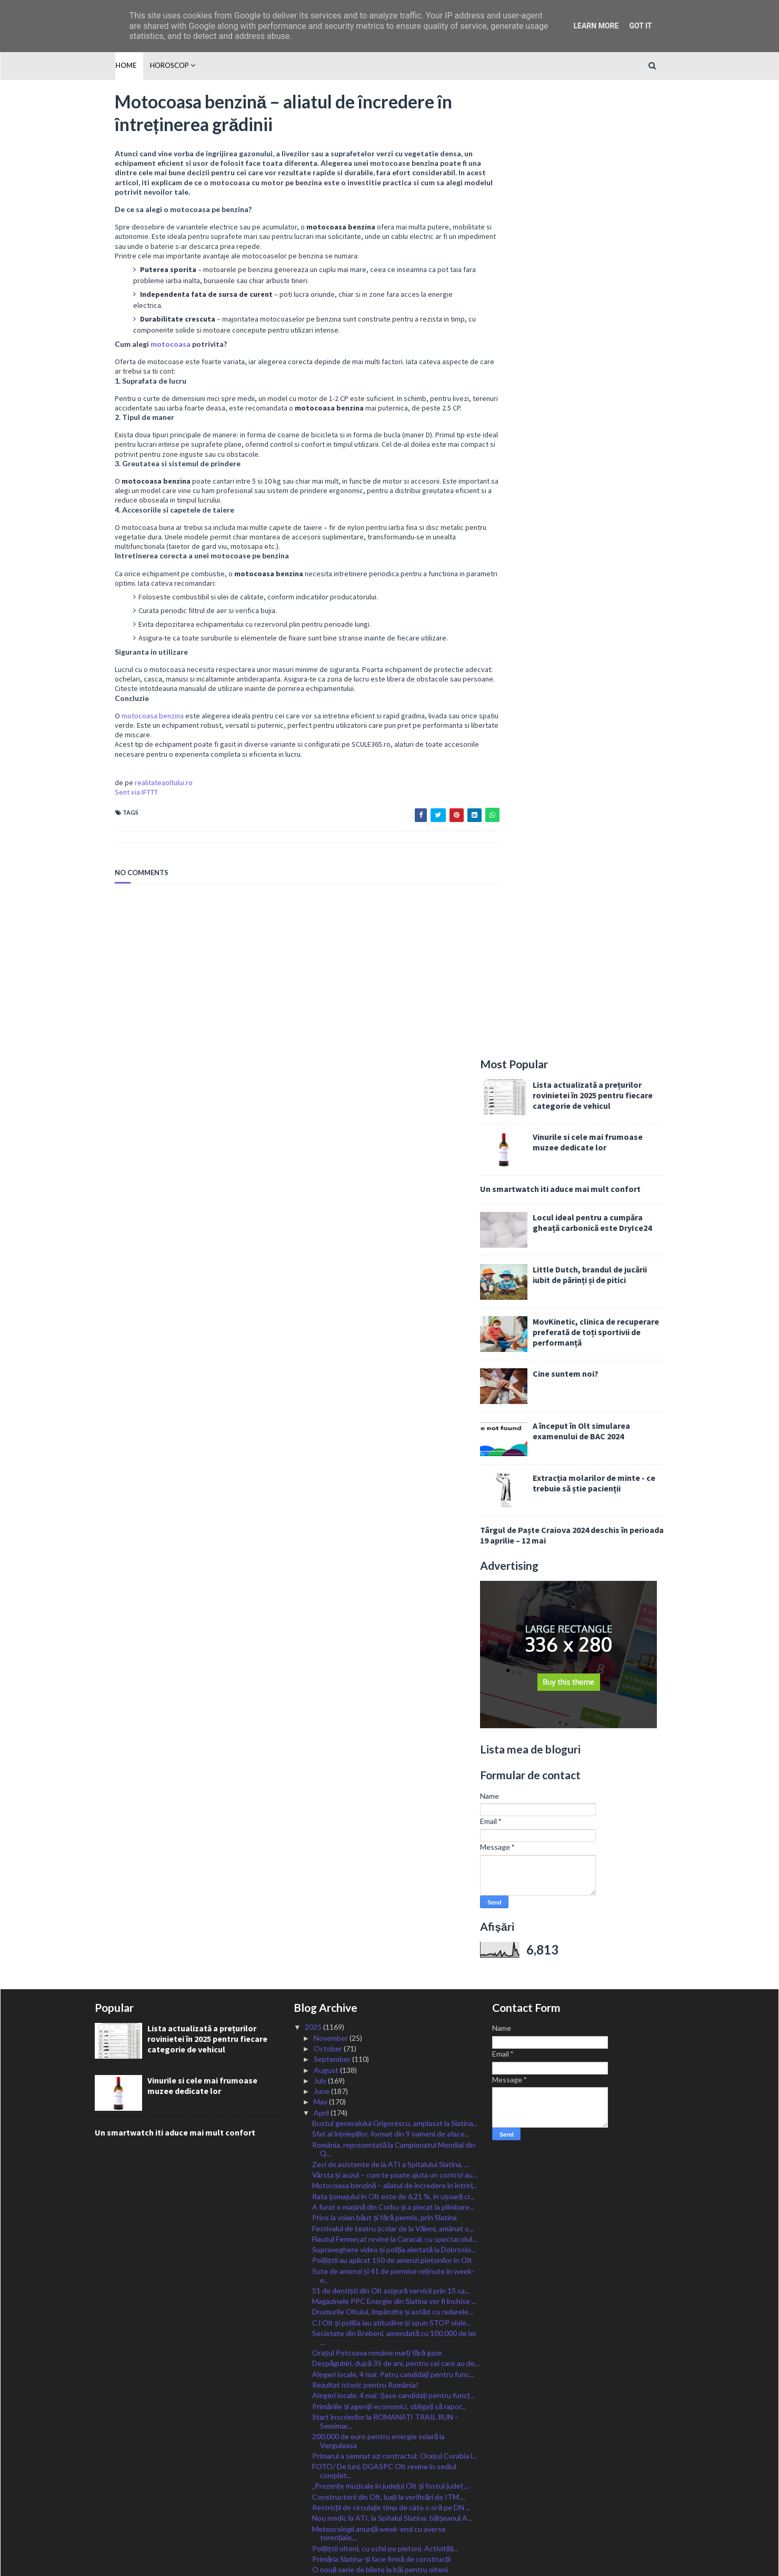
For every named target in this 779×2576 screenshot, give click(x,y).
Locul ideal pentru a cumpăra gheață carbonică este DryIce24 (612, 267)
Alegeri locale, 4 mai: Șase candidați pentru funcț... (393, 1473)
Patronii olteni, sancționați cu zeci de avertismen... (392, 2044)
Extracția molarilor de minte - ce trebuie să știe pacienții (614, 527)
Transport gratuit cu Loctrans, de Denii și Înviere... (394, 2002)
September (333, 1137)
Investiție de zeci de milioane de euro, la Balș (384, 2085)
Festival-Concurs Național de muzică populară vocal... (386, 2175)
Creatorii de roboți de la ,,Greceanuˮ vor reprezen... (394, 2023)
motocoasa (151, 346)
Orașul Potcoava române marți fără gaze (377, 1431)
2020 (314, 2477)
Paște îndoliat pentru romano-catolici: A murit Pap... (396, 1940)
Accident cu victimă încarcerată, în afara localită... (392, 1991)
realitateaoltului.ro (144, 794)
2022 (314, 2455)
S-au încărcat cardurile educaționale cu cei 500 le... (393, 2244)
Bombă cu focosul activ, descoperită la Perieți (386, 2307)
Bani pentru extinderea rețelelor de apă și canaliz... (393, 1690)
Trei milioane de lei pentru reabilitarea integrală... (391, 1753)
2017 (314, 2509)
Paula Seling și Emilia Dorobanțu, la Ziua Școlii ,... (389, 2055)
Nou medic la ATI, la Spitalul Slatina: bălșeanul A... (392, 1596)
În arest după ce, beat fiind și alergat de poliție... (389, 1918)
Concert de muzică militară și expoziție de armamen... (379, 2071)
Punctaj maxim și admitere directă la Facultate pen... (396, 2233)
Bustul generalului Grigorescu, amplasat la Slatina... (395, 1201)
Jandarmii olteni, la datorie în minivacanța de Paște (393, 2149)
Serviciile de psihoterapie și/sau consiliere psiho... (392, 2106)
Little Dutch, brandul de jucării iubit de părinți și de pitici (610, 319)
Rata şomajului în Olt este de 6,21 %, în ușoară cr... (393, 1274)
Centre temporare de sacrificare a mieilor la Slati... (392, 2096)
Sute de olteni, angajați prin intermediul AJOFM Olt (395, 1701)
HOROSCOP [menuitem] (148, 65)
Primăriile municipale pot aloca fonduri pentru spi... (394, 2212)
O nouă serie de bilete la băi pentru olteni (380, 1647)
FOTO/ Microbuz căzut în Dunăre (366, 2286)
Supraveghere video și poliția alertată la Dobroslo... (394, 1328)
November (331, 1116)
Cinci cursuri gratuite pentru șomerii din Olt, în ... (391, 1907)
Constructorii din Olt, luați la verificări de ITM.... (389, 1575)
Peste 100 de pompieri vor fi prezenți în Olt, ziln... (391, 2012)
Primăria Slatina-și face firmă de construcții (381, 1637)
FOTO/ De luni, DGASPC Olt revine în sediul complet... (384, 1549)
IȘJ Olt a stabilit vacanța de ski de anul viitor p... (389, 2370)
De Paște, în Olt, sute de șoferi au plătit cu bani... (392, 1806)
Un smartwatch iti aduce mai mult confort (580, 233)
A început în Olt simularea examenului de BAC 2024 (601, 475)
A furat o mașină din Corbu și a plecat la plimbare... (393, 1285)
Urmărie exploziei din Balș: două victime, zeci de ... (392, 2391)
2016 (314, 2519)
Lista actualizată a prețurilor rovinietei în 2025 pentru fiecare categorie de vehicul (613, 140)
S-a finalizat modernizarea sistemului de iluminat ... (393, 2265)
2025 (314, 1105)
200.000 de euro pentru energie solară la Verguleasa (378, 1519)
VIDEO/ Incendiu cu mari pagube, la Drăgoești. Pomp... (388, 1873)
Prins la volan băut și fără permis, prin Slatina (384, 1295)
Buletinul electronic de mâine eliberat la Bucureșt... (395, 1785)
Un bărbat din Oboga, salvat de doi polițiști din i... (391, 2138)
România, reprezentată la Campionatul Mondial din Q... (394, 1228)
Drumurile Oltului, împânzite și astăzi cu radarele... (393, 1390)
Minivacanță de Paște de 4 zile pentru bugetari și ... (394, 2222)
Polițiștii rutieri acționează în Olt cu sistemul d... (388, 1950)
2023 (314, 2445)
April (322, 1191)
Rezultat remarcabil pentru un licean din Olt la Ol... (393, 2254)
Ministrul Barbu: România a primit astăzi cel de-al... (393, 1669)
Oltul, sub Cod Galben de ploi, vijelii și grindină (387, 1795)
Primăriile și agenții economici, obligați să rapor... (389, 1484)
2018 (314, 2498)
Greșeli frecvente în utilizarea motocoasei (380, 1731)
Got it (640, 26)
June (322, 1169)
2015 (314, 2530)
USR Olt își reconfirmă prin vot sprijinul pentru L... (392, 2276)
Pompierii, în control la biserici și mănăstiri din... (388, 1980)
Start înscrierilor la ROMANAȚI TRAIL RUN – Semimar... (386, 1500)
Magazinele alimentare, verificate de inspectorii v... (393, 2117)
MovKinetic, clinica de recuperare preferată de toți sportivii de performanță (616, 377)
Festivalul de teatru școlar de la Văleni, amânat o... (393, 1306)
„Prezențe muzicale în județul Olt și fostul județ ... (391, 1564)
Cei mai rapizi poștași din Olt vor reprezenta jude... (393, 1659)
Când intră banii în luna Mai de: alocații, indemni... (390, 1827)
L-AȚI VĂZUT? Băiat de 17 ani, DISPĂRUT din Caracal (387, 1893)
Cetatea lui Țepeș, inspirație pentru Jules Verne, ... (393, 2190)
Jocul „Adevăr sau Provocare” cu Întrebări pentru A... (392, 1717)
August (327, 1148)
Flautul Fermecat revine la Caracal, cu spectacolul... (394, 1317)
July (321, 1159)
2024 (314, 2434)
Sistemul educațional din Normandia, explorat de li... (395, 2338)
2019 (314, 2487)
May (321, 1180)
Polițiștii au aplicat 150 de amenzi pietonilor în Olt (392, 1338)
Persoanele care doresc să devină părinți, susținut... (395, 1680)
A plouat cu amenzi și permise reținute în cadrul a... (393, 2381)
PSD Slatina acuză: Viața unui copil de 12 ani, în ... (391, 1816)
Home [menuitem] (105, 65)
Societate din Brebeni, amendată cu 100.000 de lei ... (394, 1416)
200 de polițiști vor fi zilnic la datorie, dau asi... (385, 2128)
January (327, 2423)
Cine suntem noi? (585, 418)
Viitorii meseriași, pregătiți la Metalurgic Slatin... (389, 1774)
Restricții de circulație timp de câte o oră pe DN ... (391, 1585)
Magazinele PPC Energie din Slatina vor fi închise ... (394, 1379)
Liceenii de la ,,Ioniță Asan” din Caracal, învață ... (388, 2160)
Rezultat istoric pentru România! (365, 1463)
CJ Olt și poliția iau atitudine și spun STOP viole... (391, 1401)
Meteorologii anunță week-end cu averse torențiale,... (379, 1612)
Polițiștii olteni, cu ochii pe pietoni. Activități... (385, 1626)
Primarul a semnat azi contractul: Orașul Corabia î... (394, 1534)
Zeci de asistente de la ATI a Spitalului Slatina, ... (390, 1242)
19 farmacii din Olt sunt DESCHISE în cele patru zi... (395, 2034)
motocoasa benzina (133, 727)
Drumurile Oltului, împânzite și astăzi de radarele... (393, 2359)
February (329, 2413)
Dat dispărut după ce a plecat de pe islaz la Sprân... (394, 1929)
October (329, 1126)
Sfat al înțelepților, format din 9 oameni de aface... (391, 1212)
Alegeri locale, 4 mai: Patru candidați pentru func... (393, 1452)
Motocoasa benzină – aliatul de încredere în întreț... (395, 1263)
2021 (314, 2466)
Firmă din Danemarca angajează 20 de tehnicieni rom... (390, 1853)
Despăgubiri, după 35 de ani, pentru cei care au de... (396, 1441)
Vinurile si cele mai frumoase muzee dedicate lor (608, 186)
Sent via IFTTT (116, 803)
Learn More (595, 26)
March (325, 2402)
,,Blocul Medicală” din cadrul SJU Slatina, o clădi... (390, 2348)
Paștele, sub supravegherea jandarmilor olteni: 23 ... (396, 1838)
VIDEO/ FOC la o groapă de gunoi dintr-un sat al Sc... (391, 1965)
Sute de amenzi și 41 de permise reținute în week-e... (393, 1354)
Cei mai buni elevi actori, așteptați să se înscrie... (390, 2201)
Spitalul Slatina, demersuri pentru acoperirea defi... (394, 1763)
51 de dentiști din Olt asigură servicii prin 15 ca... (391, 1369)
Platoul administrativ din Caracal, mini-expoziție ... (391, 1742)
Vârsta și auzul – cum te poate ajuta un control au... (394, 1253)
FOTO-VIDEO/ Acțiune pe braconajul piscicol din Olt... (391, 2323)
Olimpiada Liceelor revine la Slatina (368, 2297)
